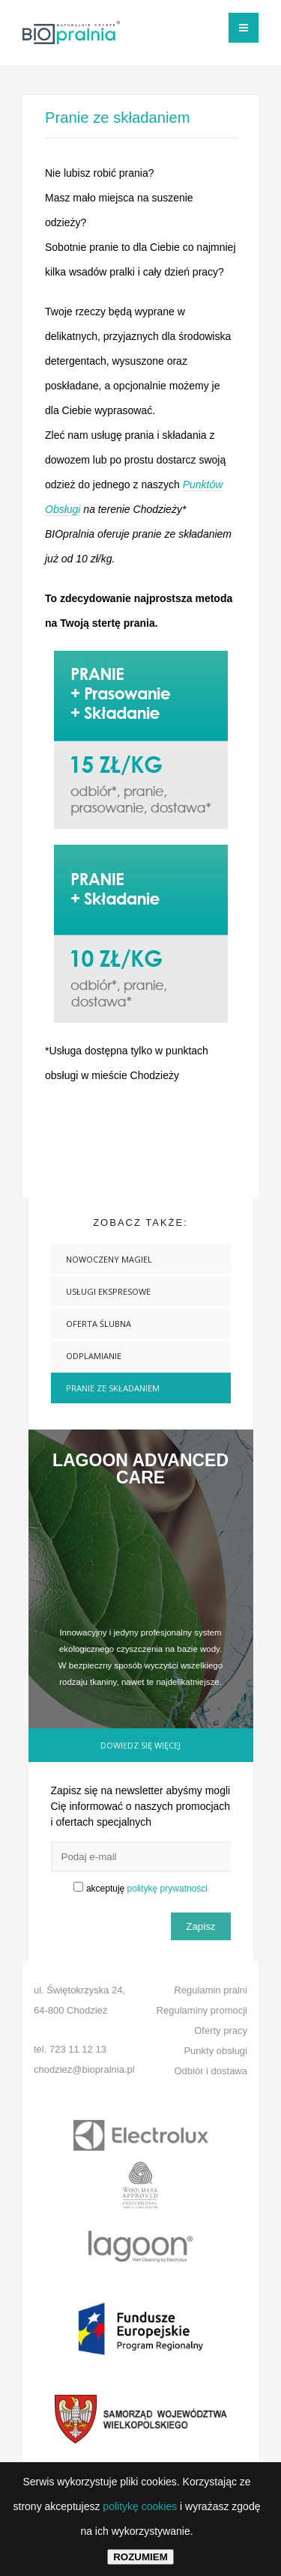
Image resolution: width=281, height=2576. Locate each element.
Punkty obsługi (215, 2050)
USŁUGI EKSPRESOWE (108, 1291)
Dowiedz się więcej (140, 1745)
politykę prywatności (167, 1888)
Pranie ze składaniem (113, 1388)
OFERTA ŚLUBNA (98, 1323)
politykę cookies (140, 2506)
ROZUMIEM (140, 2557)
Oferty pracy (220, 2030)
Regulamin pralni (210, 1990)
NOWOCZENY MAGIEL (109, 1259)
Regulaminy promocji (202, 2010)
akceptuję (147, 1888)
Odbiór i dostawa (210, 2071)
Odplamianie (93, 1355)
